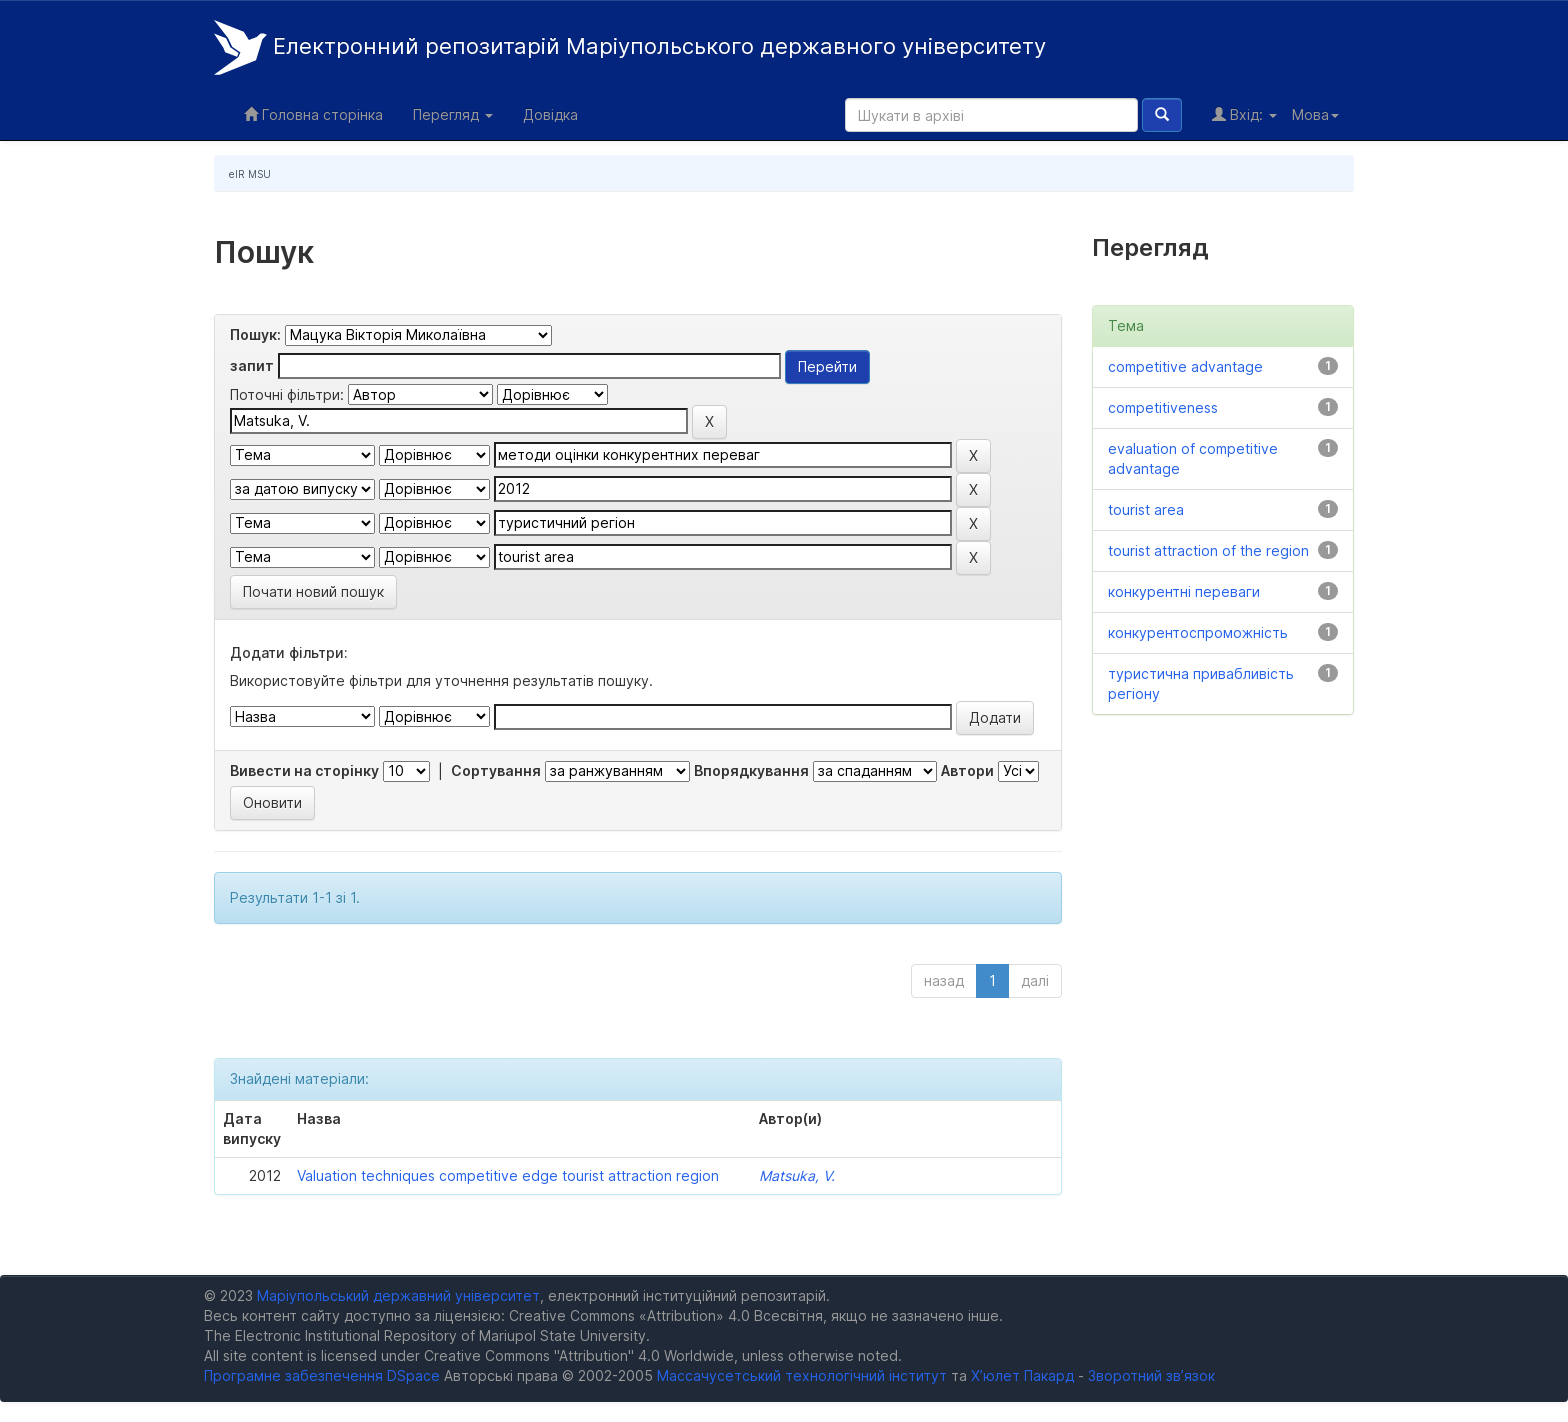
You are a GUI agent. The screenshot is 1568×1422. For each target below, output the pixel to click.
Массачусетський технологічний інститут (802, 1375)
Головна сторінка (313, 114)
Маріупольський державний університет (398, 1295)
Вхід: (1244, 114)
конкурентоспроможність (1198, 632)
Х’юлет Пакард (1022, 1375)
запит (252, 365)
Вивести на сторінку (304, 770)
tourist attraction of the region (1208, 550)
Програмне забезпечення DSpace (322, 1375)
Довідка (550, 114)
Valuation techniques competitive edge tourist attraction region (508, 1175)
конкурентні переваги (1184, 591)
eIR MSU (250, 174)
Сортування (496, 770)
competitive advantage (1185, 366)
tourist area (1146, 509)
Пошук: (255, 334)
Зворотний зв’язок (1151, 1375)
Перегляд (453, 114)
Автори (967, 770)
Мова (1315, 114)
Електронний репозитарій (630, 47)
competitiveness (1163, 407)
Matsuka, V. (797, 1175)
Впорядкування (751, 770)
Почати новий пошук (313, 591)
